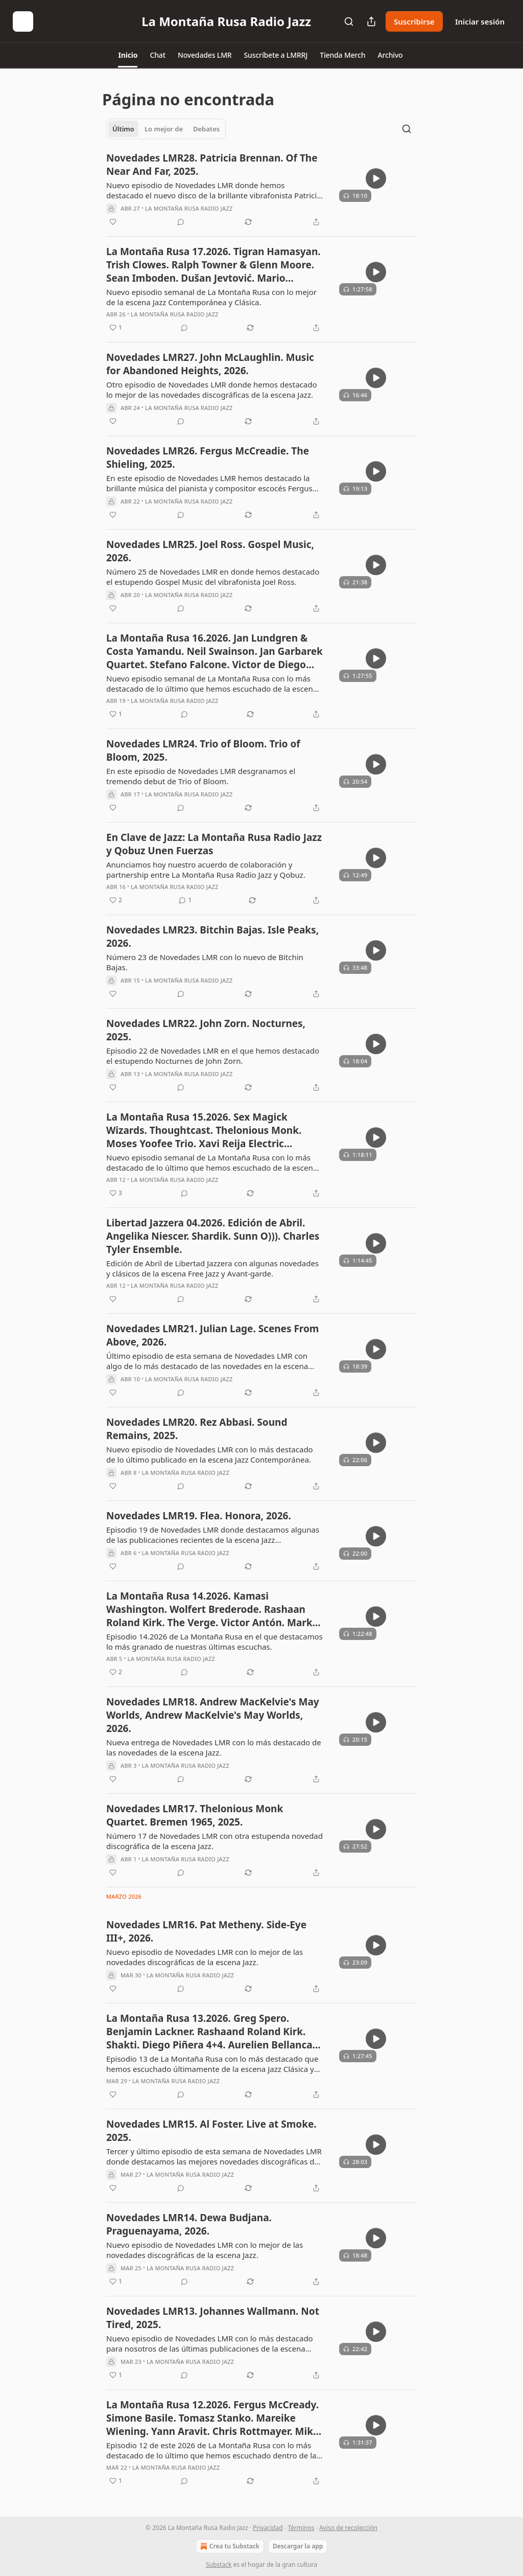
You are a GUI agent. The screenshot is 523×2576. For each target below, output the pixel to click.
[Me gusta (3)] (115, 1193)
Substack (218, 2564)
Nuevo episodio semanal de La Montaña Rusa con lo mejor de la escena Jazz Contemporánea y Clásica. (211, 297)
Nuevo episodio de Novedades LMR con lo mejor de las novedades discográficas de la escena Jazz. (204, 1957)
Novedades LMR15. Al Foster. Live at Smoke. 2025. (211, 2130)
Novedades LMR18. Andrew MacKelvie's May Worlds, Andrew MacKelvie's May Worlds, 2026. (212, 1715)
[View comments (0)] (180, 222)
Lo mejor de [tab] (164, 128)
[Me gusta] (113, 222)
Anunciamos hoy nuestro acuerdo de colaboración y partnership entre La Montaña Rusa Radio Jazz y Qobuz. (205, 869)
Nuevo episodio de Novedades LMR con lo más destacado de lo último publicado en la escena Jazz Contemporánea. (209, 1454)
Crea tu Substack (228, 2546)
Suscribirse (414, 21)
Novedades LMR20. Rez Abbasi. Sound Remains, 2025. (196, 1429)
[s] (376, 178)
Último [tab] (123, 128)
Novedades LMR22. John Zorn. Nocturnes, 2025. (205, 1030)
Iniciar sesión (480, 21)
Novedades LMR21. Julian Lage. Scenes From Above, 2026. (212, 1335)
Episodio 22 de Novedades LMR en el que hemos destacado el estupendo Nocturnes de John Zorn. (212, 1055)
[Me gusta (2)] (115, 900)
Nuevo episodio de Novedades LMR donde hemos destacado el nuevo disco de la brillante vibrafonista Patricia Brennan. (213, 190)
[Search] (349, 21)
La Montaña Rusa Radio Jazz (188, 208)
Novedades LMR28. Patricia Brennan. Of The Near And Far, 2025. (212, 164)
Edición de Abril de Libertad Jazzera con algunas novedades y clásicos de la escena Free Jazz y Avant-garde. (212, 1268)
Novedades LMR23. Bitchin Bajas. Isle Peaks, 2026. (212, 936)
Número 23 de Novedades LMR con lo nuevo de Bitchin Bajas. (204, 962)
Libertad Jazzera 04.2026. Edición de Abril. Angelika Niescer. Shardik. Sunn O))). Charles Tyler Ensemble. (212, 1236)
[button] (128, 55)
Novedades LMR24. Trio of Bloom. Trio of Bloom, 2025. (203, 750)
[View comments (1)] (185, 900)
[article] (261, 189)
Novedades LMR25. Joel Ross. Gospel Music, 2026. (210, 551)
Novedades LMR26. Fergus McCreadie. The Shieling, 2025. (207, 457)
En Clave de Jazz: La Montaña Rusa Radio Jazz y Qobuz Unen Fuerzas (214, 844)
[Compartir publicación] (371, 21)
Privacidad (268, 2527)
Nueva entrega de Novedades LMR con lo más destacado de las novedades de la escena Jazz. (213, 1747)
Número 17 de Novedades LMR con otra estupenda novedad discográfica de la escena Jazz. (214, 1841)
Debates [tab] (206, 128)
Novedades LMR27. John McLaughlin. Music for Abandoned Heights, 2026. (210, 364)
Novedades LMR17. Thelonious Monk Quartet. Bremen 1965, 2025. (194, 1815)
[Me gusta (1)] (115, 328)
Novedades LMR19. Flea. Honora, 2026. (198, 1515)
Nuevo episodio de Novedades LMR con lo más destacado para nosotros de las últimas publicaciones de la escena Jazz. (209, 2343)
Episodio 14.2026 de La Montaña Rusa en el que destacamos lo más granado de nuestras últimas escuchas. (214, 1641)
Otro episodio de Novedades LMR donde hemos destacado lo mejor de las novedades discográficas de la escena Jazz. (211, 389)
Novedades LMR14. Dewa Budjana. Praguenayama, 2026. (189, 2224)
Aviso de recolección (348, 2527)
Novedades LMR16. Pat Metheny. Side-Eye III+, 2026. (206, 1931)
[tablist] (166, 129)
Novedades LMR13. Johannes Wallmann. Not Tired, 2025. (212, 2318)
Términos (301, 2527)
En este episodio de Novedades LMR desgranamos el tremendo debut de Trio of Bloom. (200, 776)
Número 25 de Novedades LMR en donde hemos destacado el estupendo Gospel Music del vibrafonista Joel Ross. (212, 576)
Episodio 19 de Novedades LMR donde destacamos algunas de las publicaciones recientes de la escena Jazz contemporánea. (212, 1534)
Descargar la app (298, 2546)
